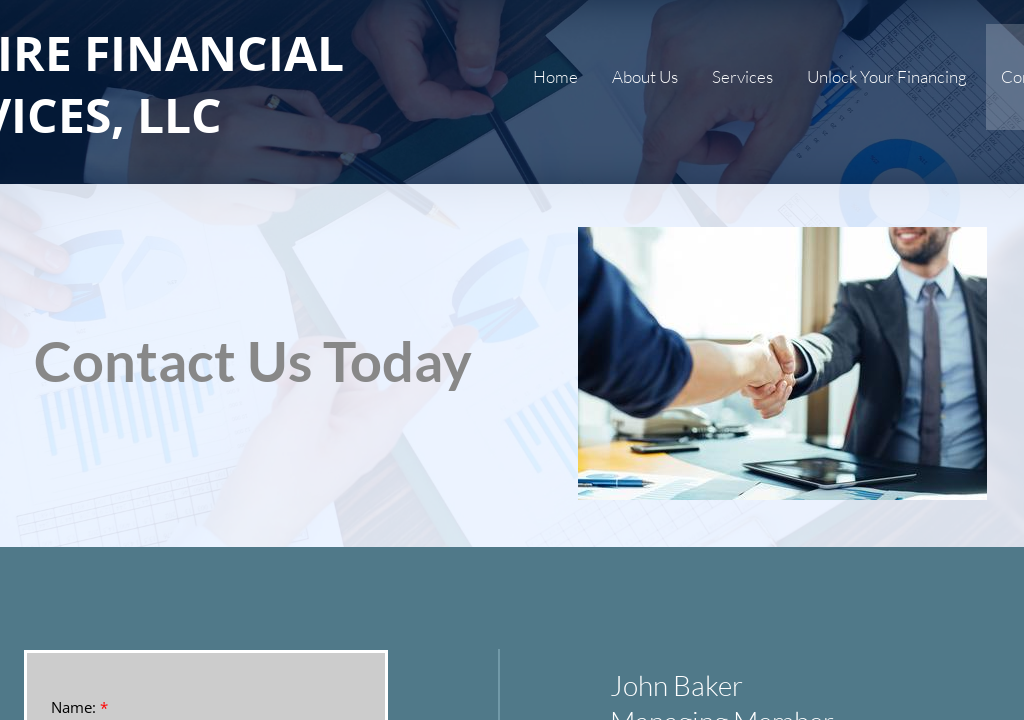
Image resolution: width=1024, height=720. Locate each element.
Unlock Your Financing (887, 76)
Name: (79, 707)
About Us (645, 76)
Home (555, 76)
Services (742, 76)
